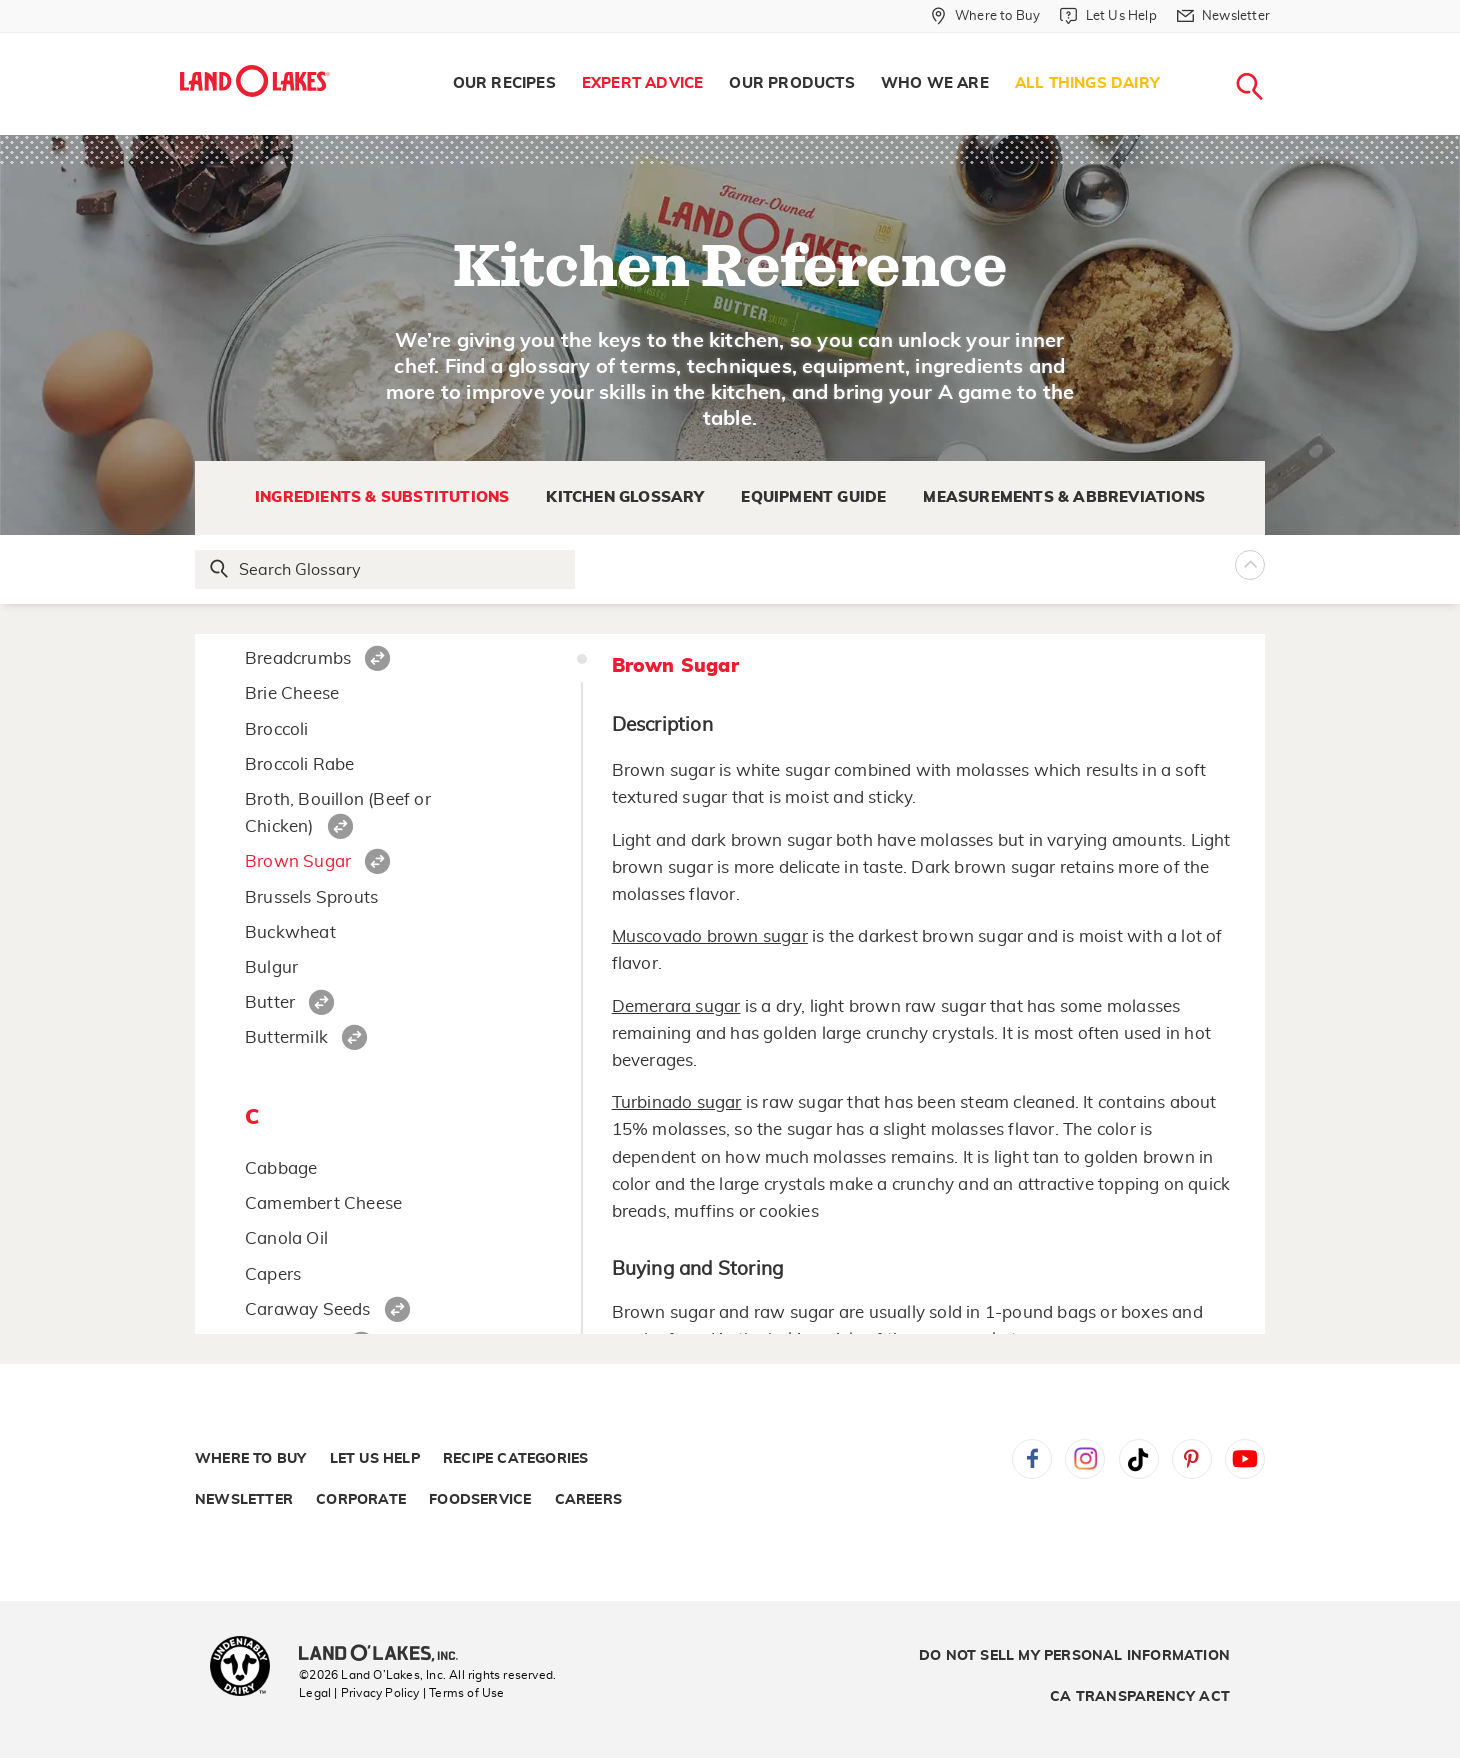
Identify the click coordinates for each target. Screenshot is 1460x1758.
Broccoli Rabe (300, 764)
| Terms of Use (464, 1693)
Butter (270, 1002)
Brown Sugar (298, 861)
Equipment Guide (813, 497)
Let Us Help (375, 1459)
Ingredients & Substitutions (382, 497)
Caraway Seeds (308, 1309)
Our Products (791, 83)
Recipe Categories (515, 1459)
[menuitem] (504, 84)
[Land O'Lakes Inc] (386, 1655)
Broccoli (277, 729)
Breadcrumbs (298, 658)
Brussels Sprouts (311, 897)
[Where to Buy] (985, 16)
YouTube (1245, 1459)
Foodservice (480, 1500)
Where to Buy (250, 1459)
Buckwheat (290, 932)
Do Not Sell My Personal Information (1074, 1656)
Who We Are (935, 83)
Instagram (1085, 1459)
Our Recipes (504, 83)
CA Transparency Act (1140, 1697)
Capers (273, 1274)
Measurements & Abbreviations (1064, 497)
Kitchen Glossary (625, 497)
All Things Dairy (1087, 83)
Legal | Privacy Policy (359, 1693)
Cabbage (281, 1168)
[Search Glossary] (386, 569)
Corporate (361, 1500)
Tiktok (1139, 1459)
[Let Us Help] (1108, 16)
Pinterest (1192, 1459)
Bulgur (271, 967)
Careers (588, 1500)
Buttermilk (286, 1037)
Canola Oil (286, 1238)
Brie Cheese (292, 693)
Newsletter (244, 1500)
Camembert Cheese (323, 1203)
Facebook (1032, 1459)
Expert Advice (643, 83)
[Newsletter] (1223, 16)
